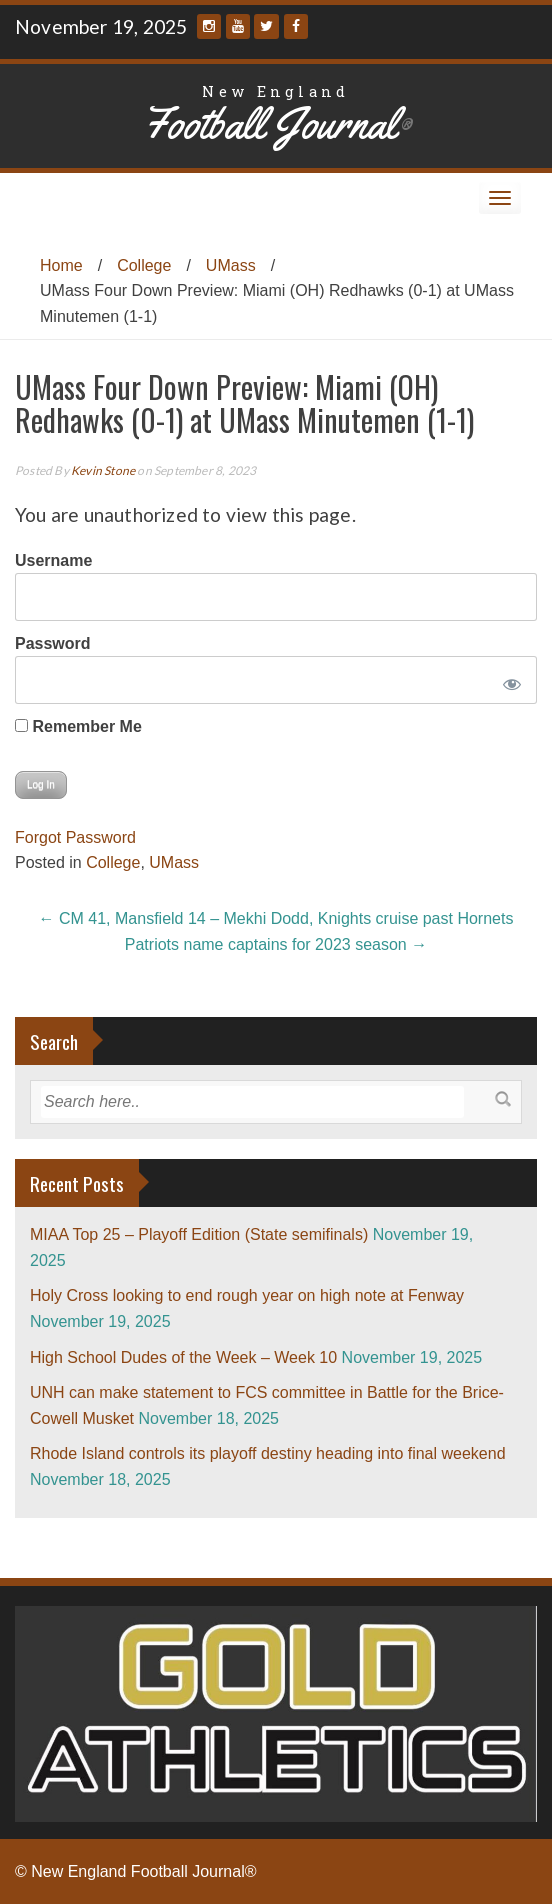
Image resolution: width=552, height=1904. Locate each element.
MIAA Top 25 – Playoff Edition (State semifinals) (199, 1234)
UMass (231, 265)
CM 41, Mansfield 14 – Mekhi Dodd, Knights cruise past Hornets (276, 918)
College (144, 265)
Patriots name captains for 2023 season (276, 944)
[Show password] (508, 680)
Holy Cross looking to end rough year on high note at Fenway (247, 1295)
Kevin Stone (103, 470)
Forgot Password (75, 837)
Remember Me (78, 726)
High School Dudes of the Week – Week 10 (183, 1357)
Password (53, 643)
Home (61, 265)
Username (53, 560)
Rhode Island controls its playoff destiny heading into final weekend (268, 1453)
